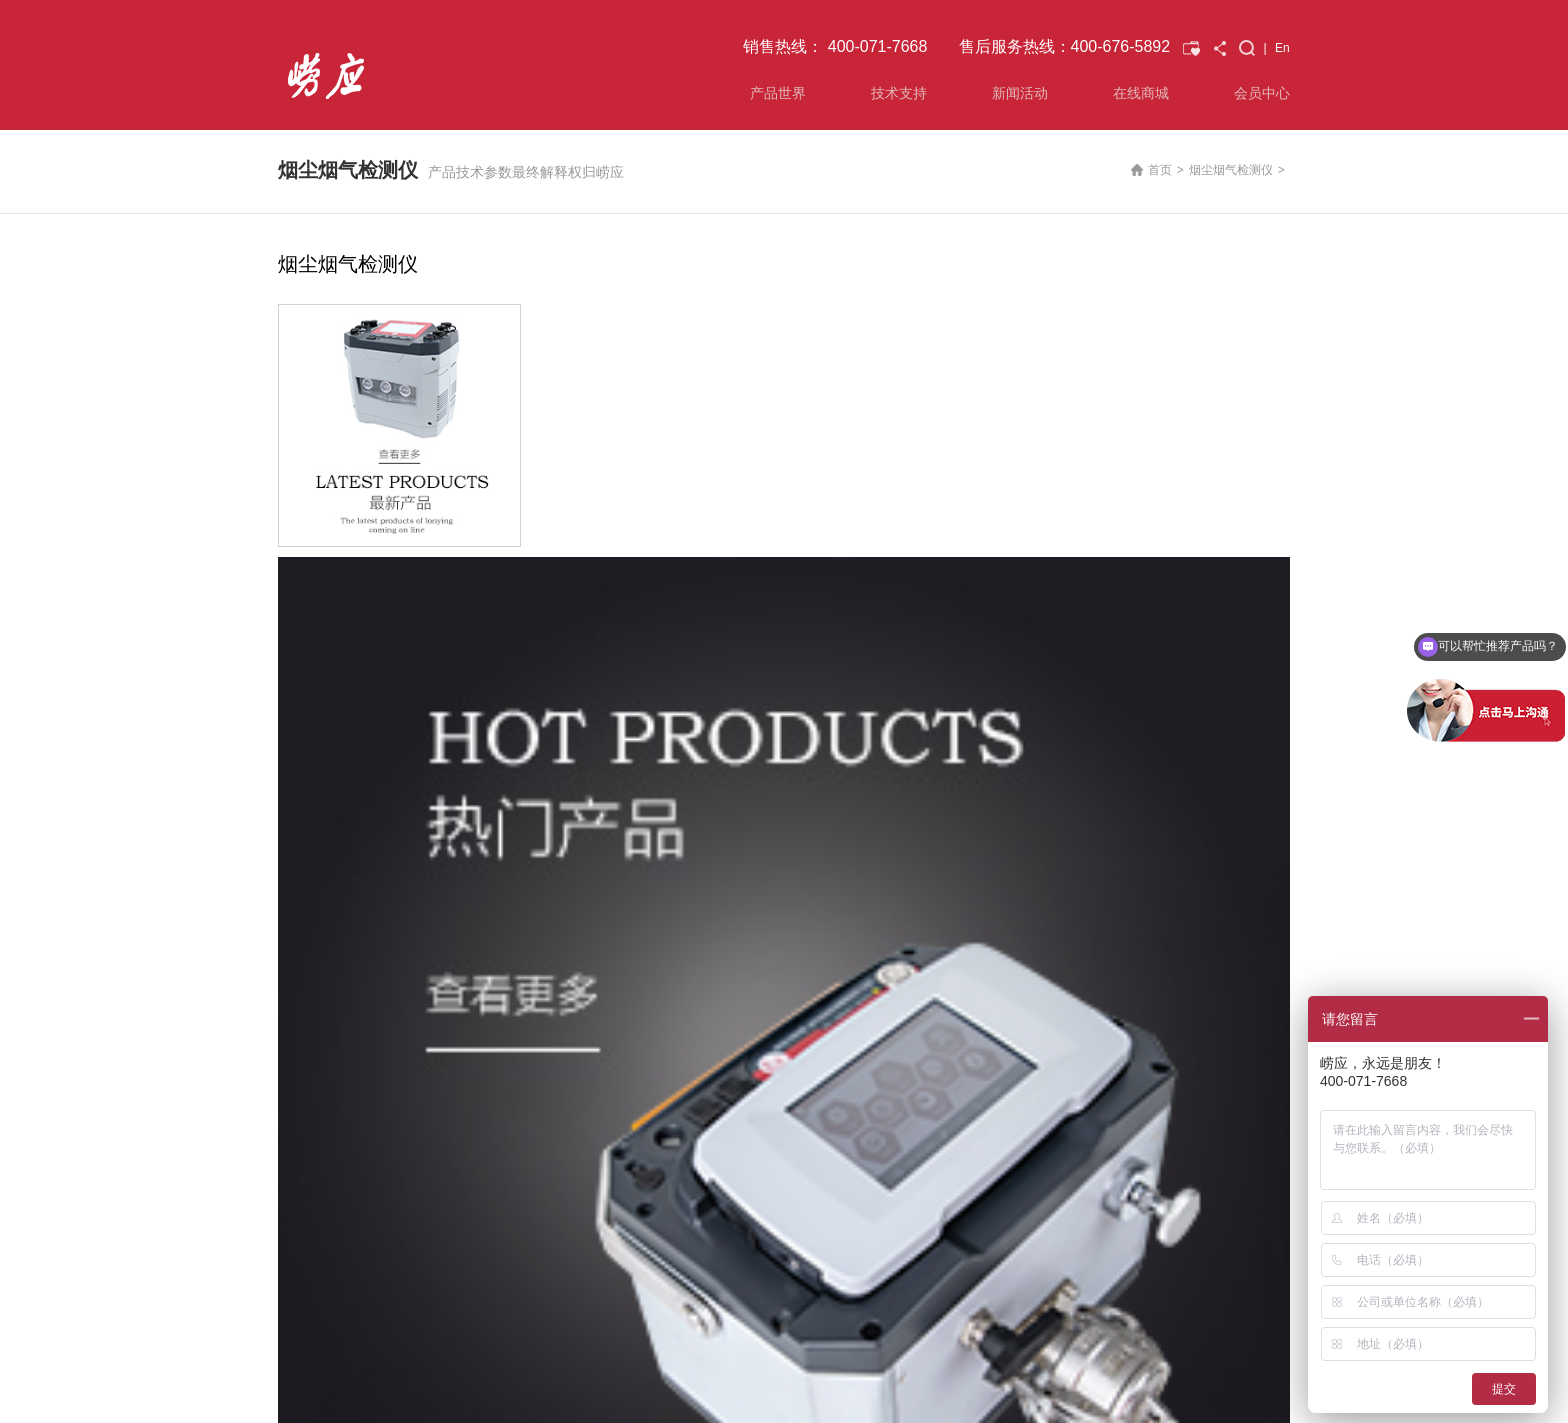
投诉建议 (467, 989)
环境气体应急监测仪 (332, 965)
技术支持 (899, 93)
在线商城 (1141, 93)
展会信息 (797, 941)
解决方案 (467, 917)
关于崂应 (966, 889)
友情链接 (361, 1315)
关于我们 (962, 917)
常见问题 (467, 965)
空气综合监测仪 (320, 941)
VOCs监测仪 (312, 989)
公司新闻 (797, 917)
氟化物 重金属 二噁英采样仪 (353, 1037)
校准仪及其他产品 (326, 1085)
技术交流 (797, 965)
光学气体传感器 (320, 1013)
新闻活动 (1020, 93)
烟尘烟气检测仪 (1231, 170)
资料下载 (467, 941)
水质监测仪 (308, 1061)
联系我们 (302, 1315)
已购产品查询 (644, 886)
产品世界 (778, 93)
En (1282, 48)
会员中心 (1262, 93)
